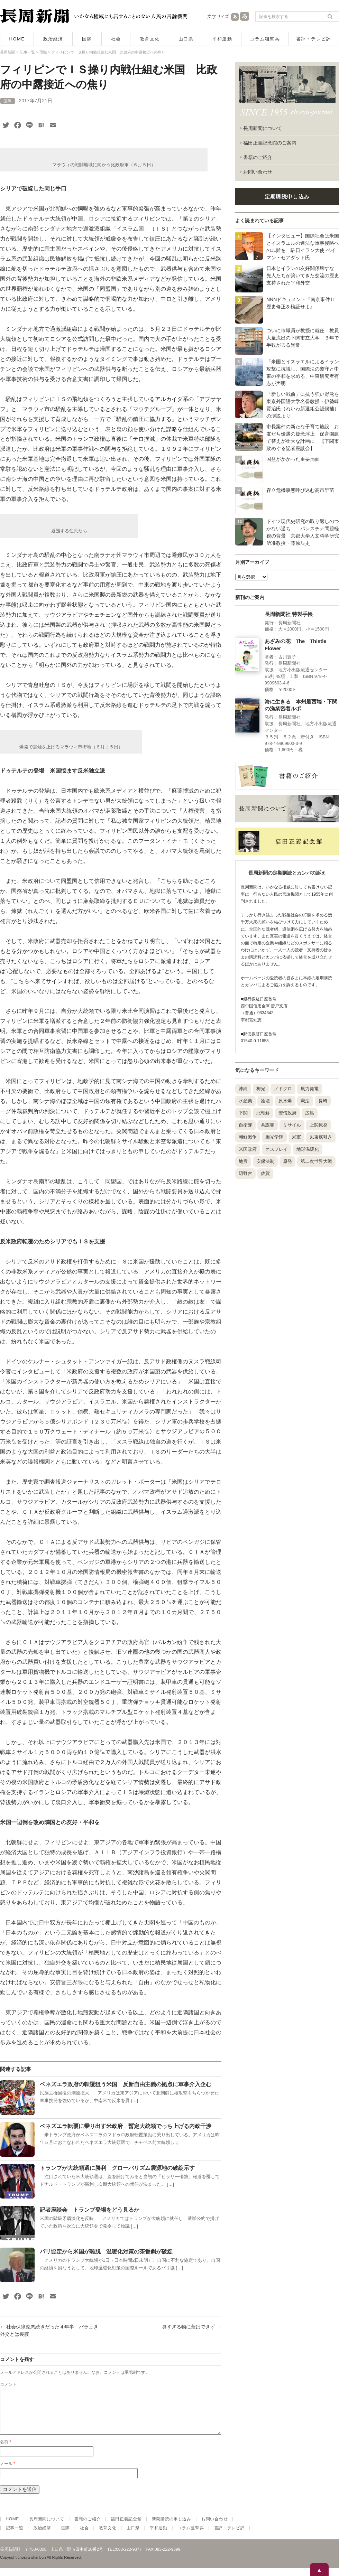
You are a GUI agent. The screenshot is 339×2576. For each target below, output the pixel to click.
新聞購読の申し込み (171, 2527)
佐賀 (265, 1173)
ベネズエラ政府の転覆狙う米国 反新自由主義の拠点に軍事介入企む (125, 2084)
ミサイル (292, 1125)
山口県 (186, 38)
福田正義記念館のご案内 (269, 143)
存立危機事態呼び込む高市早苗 (300, 490)
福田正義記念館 (126, 2527)
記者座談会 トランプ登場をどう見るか (92, 2210)
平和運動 (222, 38)
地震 (243, 1161)
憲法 (305, 1100)
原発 (287, 1161)
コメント (8, 2384)
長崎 (322, 1100)
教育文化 (150, 38)
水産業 (245, 1100)
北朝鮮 (263, 1113)
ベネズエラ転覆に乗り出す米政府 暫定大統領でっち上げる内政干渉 (125, 2126)
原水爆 (285, 1100)
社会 (116, 38)
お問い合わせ (257, 172)
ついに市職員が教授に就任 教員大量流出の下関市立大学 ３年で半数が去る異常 (302, 338)
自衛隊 (245, 1125)
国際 (87, 38)
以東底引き (321, 1137)
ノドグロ (283, 1088)
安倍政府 (287, 1113)
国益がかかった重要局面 (293, 459)
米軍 (296, 1137)
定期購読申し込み (287, 196)
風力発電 (310, 1088)
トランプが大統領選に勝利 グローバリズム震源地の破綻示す (117, 2168)
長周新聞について (262, 128)
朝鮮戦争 (248, 1137)
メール (7, 2472)
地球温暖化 (307, 1149)
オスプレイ (276, 1149)
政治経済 (53, 38)
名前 (5, 2450)
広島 (309, 1113)
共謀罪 (267, 1125)
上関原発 (319, 1125)
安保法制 (265, 1161)
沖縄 (243, 1088)
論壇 (265, 1100)
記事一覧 (15, 2536)
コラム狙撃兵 (265, 38)
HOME (17, 38)
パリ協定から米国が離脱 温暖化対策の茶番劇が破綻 (106, 2252)
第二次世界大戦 (316, 1161)
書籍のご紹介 (257, 157)
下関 (243, 1113)
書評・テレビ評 (313, 38)
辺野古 (245, 1173)
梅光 (260, 1088)
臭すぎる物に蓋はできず (191, 2327)
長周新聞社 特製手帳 (289, 614)
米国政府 (248, 1149)
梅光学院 (274, 1137)
